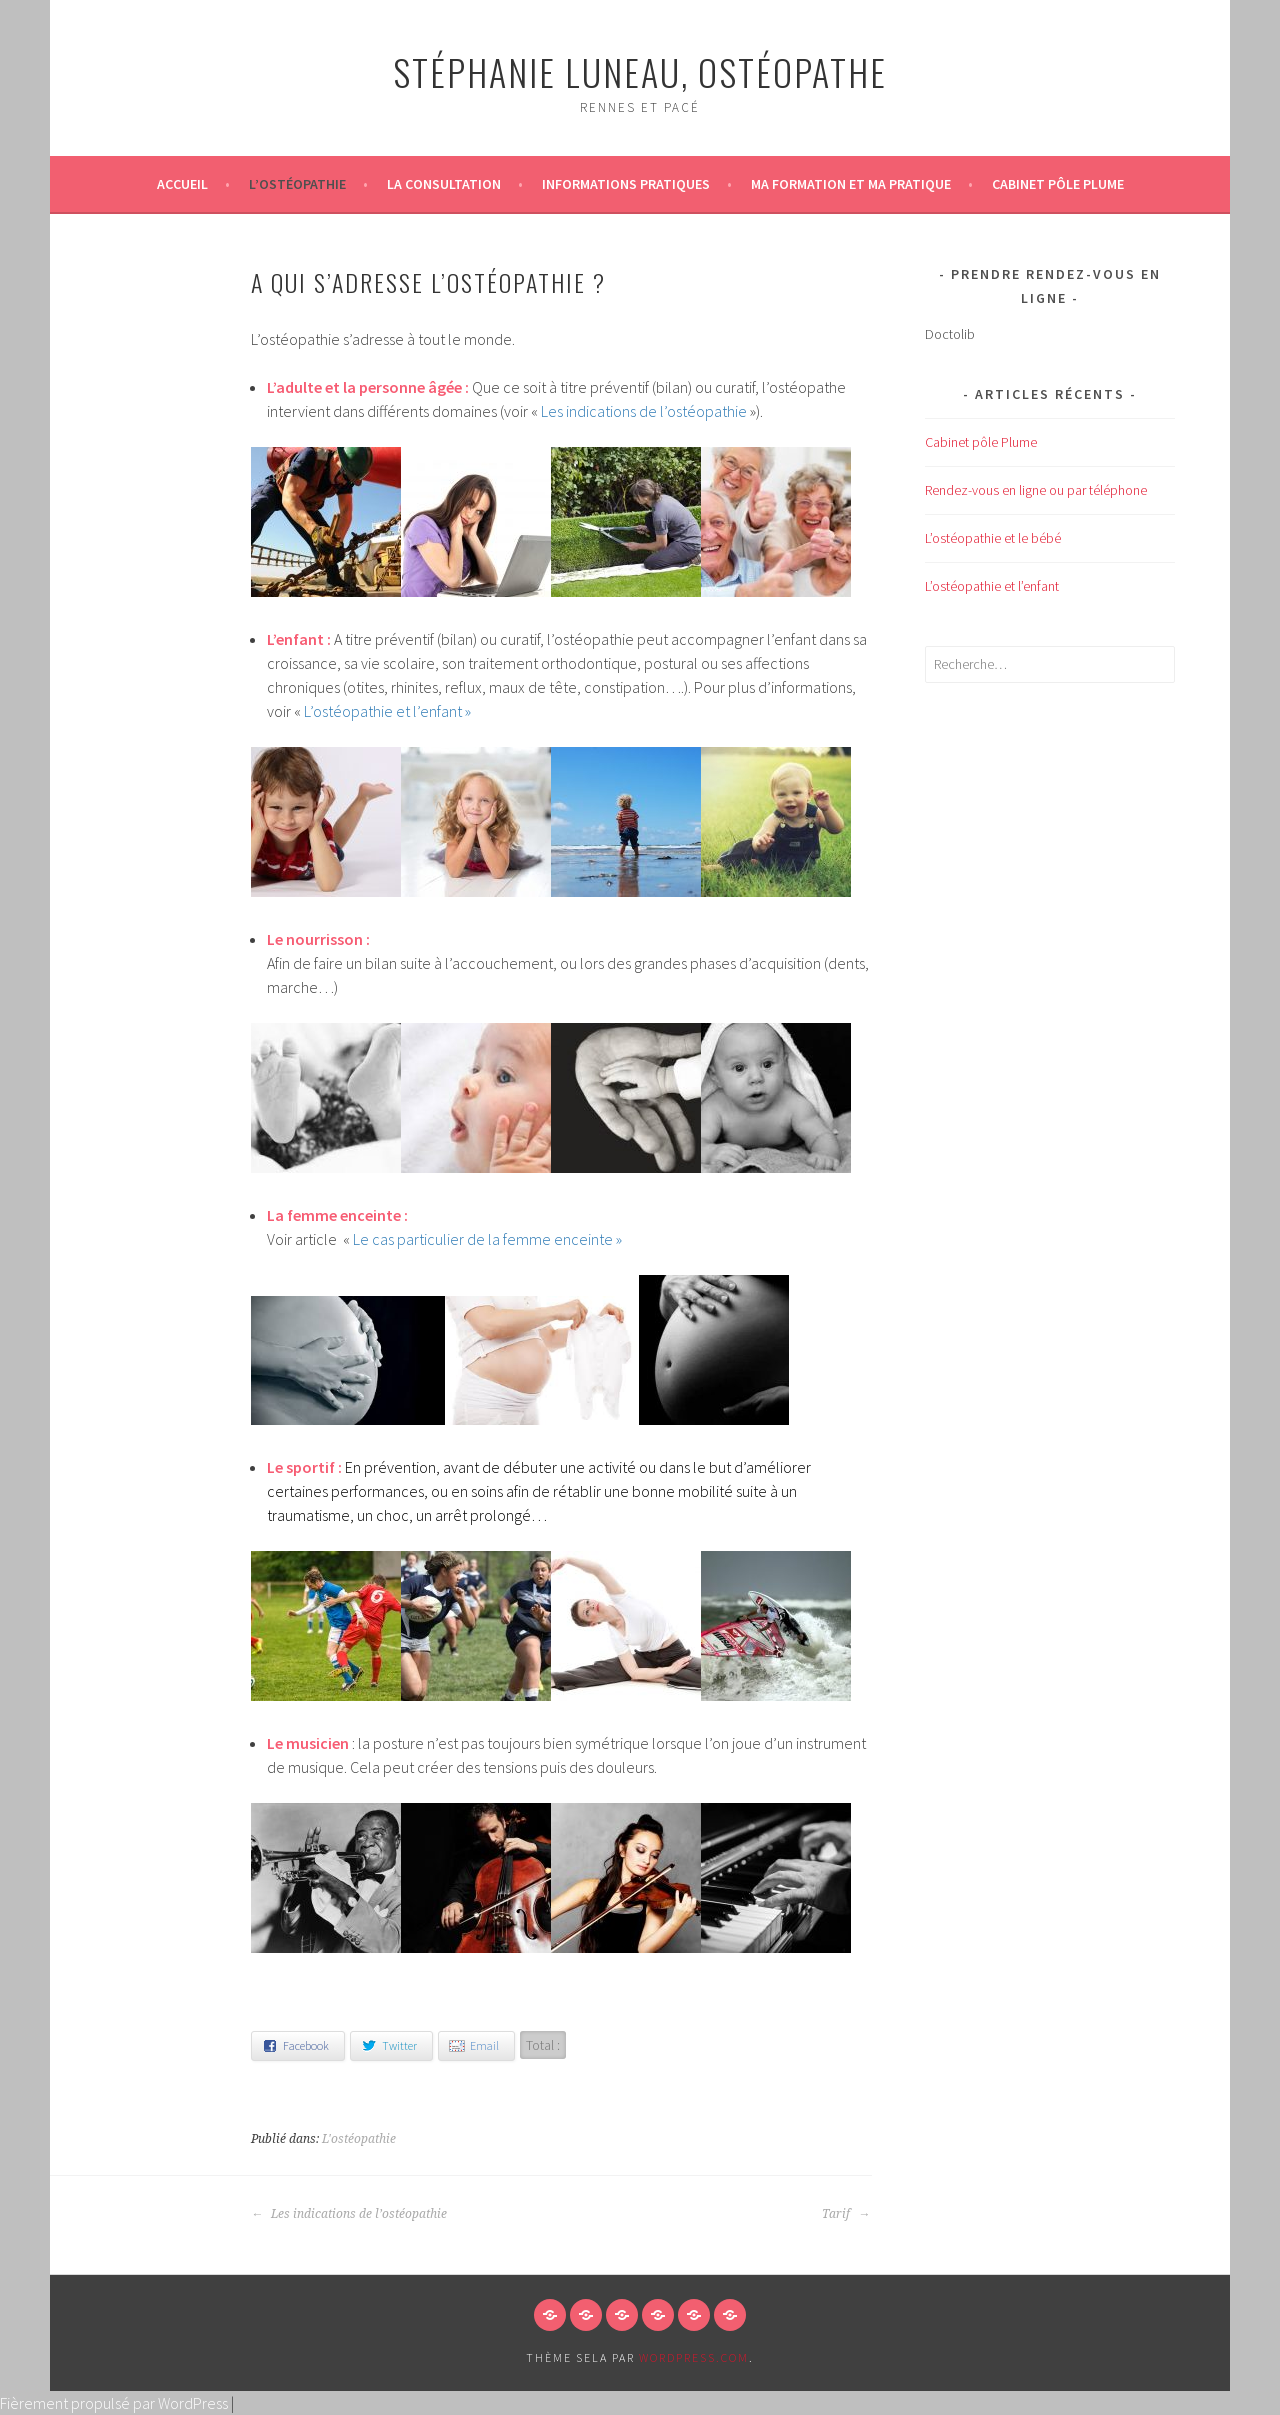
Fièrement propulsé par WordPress (114, 2403)
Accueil (182, 184)
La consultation (444, 184)
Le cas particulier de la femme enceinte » (487, 1239)
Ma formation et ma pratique (851, 184)
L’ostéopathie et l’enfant (383, 711)
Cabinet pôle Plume (1058, 184)
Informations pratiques (626, 184)
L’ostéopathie (297, 184)
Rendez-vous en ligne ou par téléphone (1036, 490)
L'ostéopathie (359, 2139)
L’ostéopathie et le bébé (993, 538)
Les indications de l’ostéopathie (642, 411)
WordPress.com (694, 2357)
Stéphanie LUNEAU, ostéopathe (640, 71)
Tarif (846, 2214)
